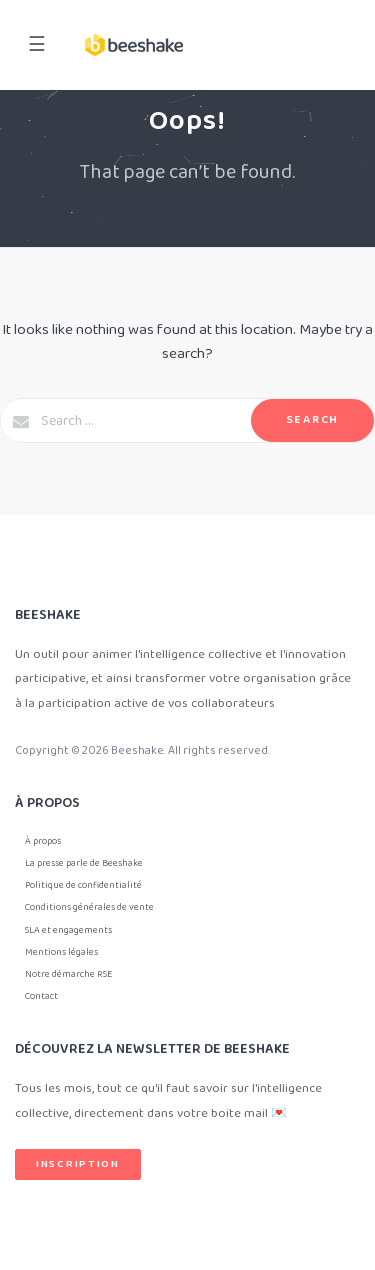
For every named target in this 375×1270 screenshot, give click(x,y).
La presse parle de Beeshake (84, 863)
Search (312, 419)
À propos (43, 841)
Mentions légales (61, 952)
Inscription (78, 1164)
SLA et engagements (68, 930)
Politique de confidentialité (83, 885)
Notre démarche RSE (68, 974)
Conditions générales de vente (89, 907)
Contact (41, 996)
